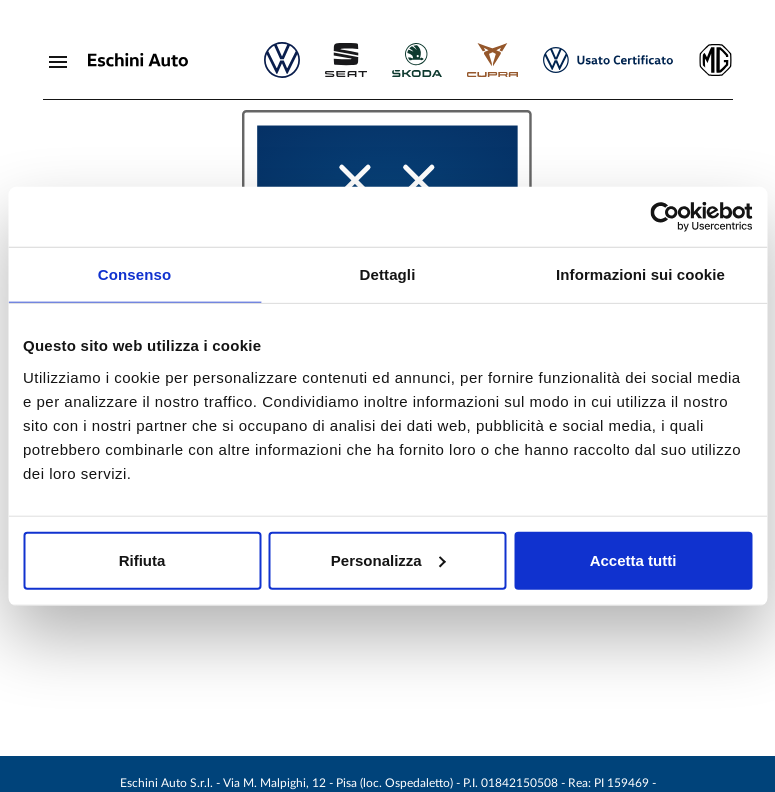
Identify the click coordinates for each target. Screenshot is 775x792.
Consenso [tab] (134, 274)
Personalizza (388, 559)
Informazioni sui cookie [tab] (640, 274)
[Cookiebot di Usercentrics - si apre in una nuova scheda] (664, 217)
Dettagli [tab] (388, 274)
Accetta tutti (633, 559)
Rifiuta (142, 559)
